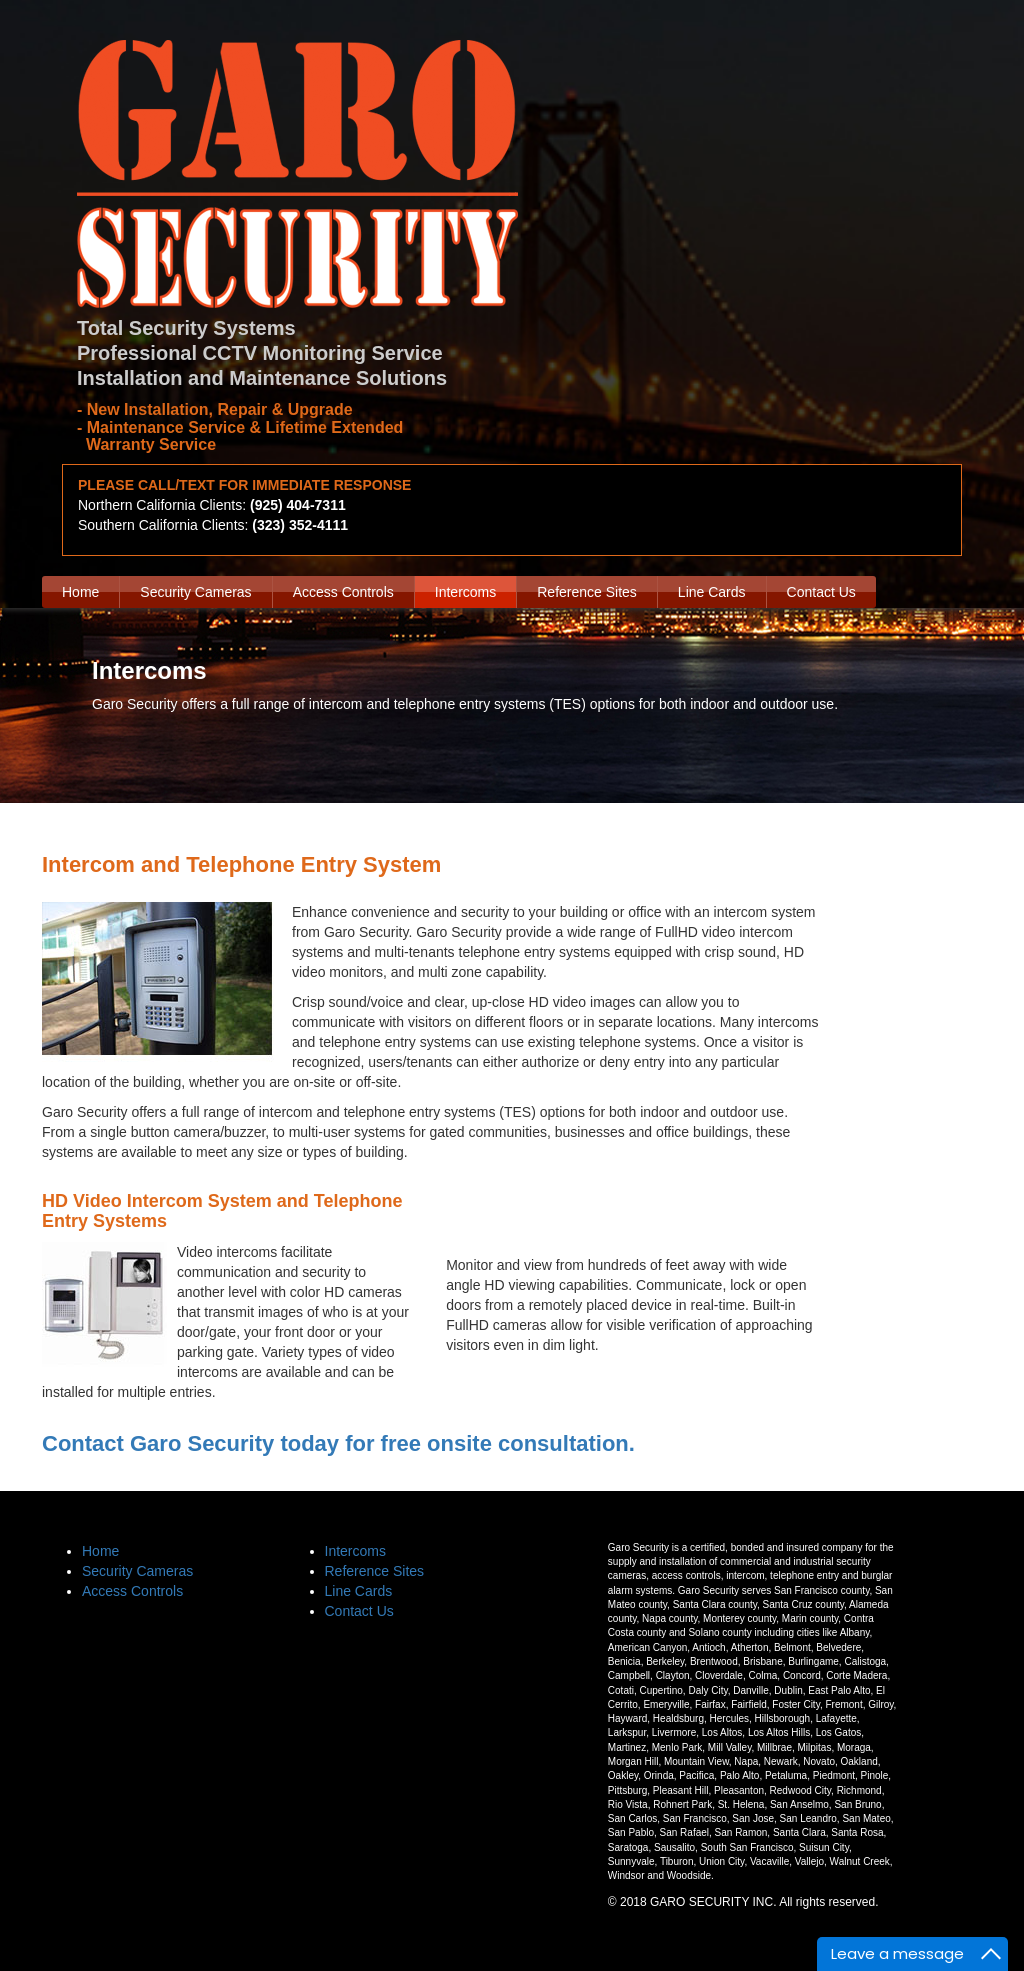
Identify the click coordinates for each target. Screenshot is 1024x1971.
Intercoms (465, 592)
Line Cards (712, 592)
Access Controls (343, 592)
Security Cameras (195, 592)
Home (80, 592)
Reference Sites (587, 592)
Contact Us (821, 592)
